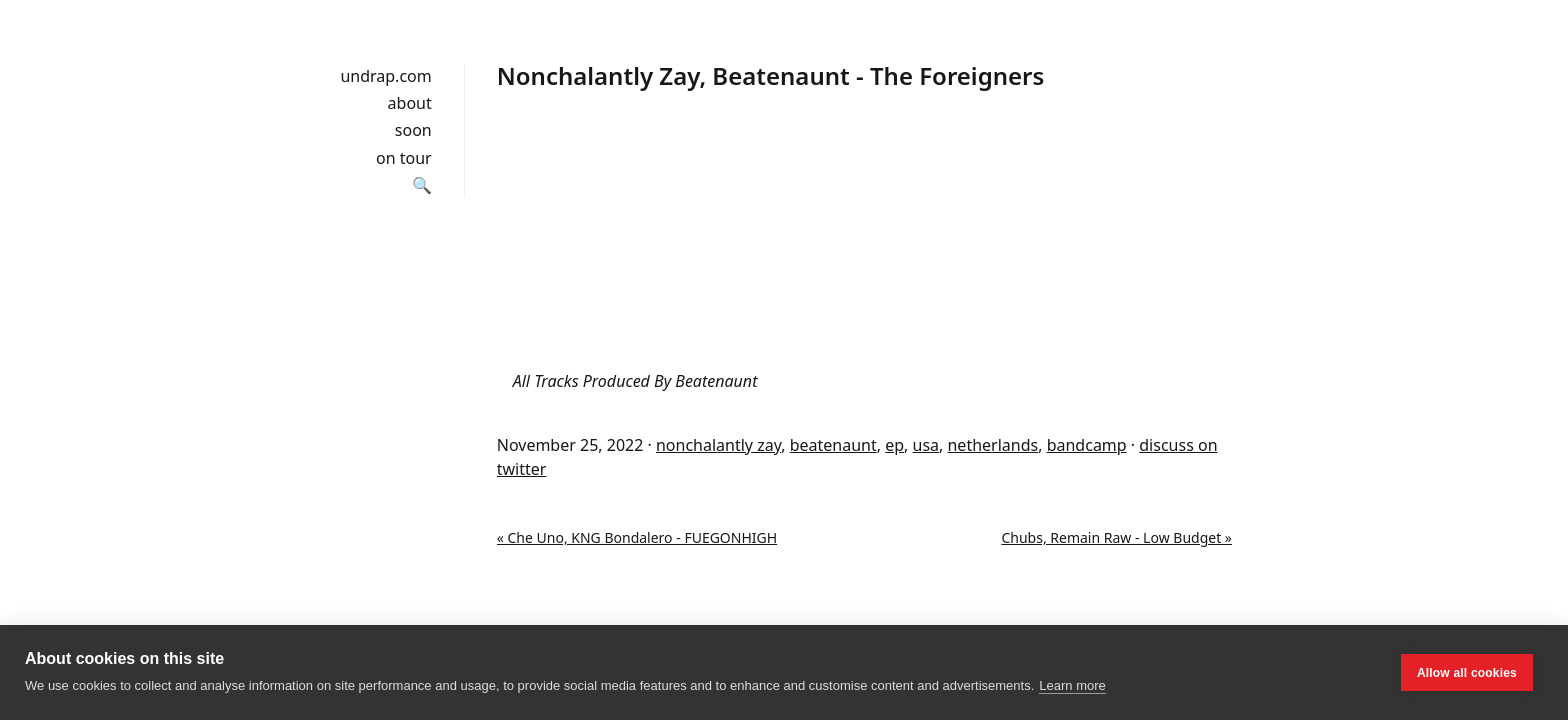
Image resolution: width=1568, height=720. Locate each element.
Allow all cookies (1467, 673)
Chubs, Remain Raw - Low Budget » (1116, 537)
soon (413, 130)
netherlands (992, 445)
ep (894, 445)
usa (926, 445)
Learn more (1072, 685)
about (410, 103)
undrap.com (385, 76)
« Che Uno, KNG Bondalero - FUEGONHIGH (637, 537)
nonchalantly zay (718, 445)
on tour (404, 158)
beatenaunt (833, 445)
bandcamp (1087, 445)
